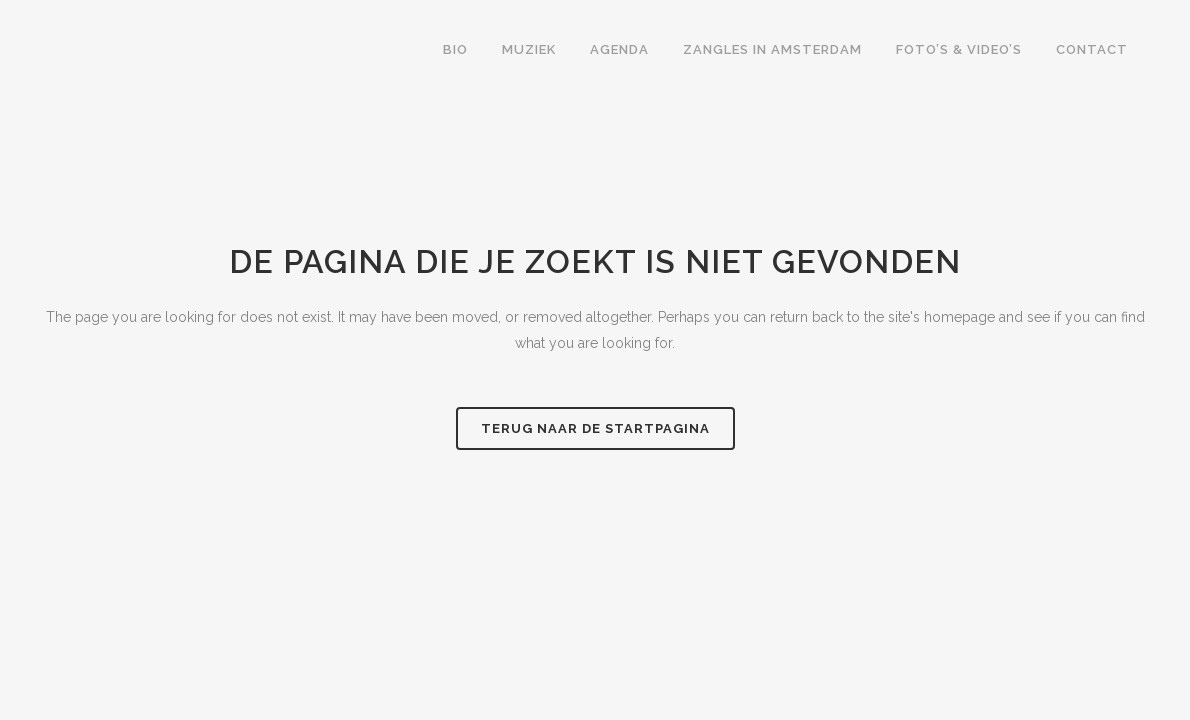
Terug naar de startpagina (595, 428)
